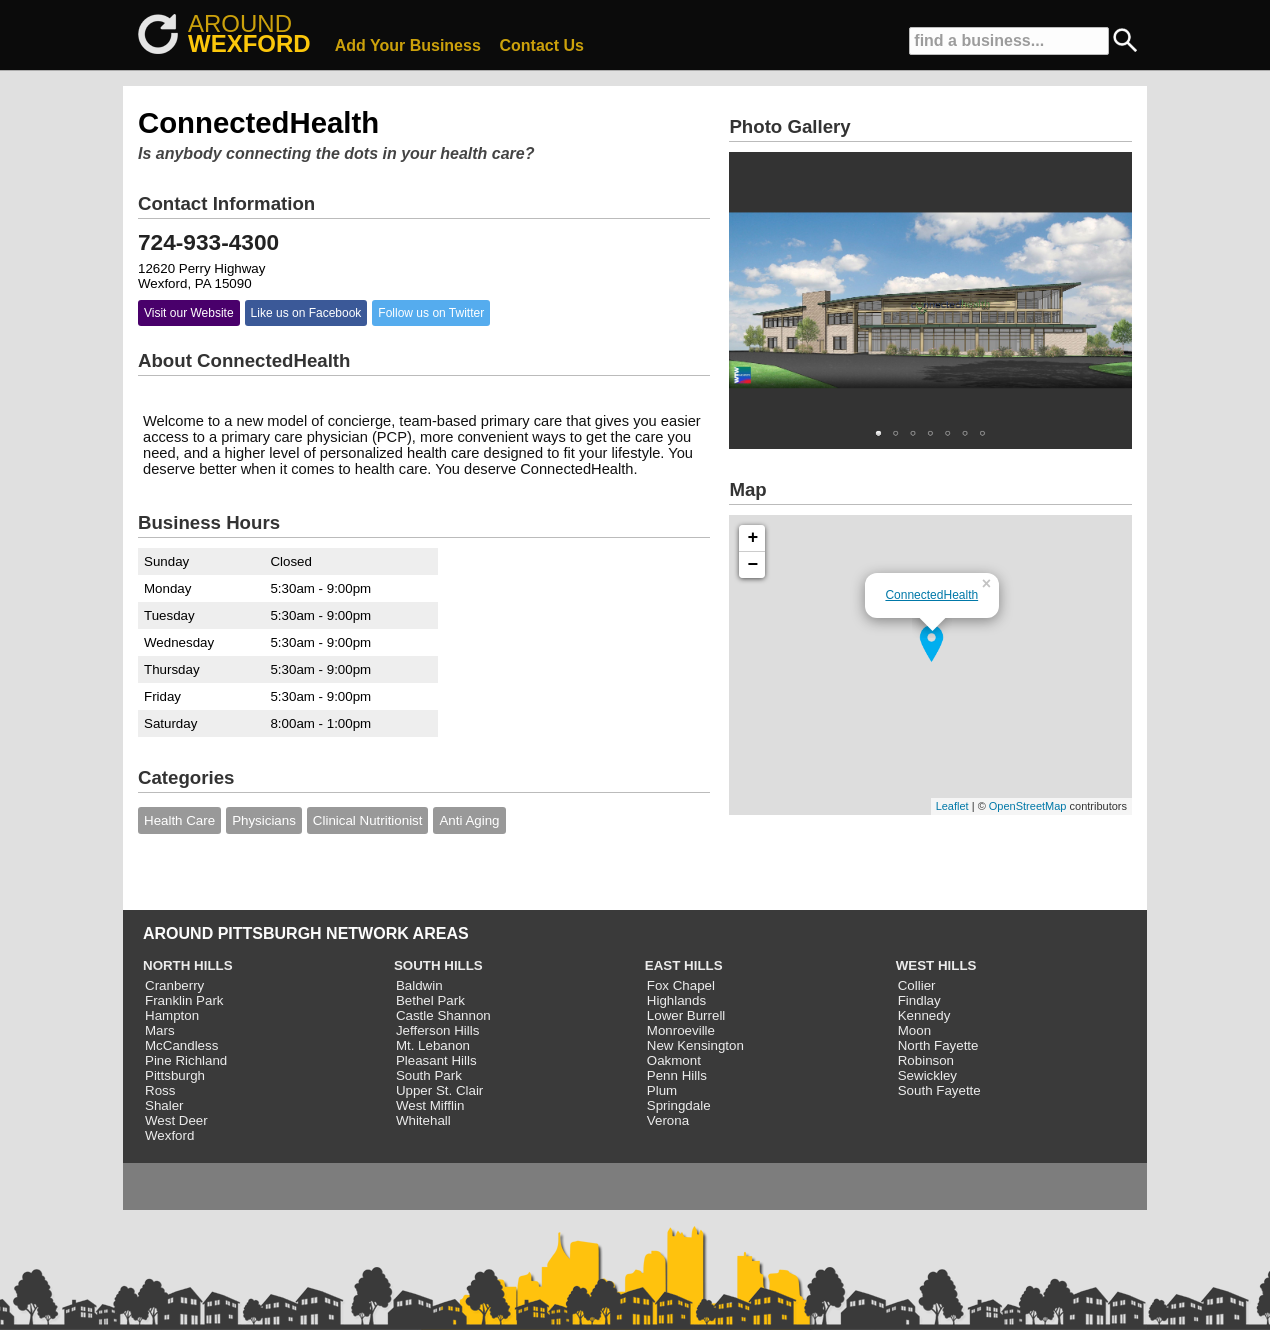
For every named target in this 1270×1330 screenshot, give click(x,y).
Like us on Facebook (306, 313)
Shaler (164, 1105)
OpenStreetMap (1028, 806)
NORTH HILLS (188, 965)
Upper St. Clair (439, 1090)
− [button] (753, 565)
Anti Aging (469, 820)
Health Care (179, 820)
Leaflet (952, 806)
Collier (917, 985)
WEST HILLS (936, 965)
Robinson (926, 1060)
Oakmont (674, 1060)
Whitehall (423, 1120)
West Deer (176, 1120)
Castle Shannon (443, 1015)
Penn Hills (677, 1075)
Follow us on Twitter (431, 313)
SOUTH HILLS (438, 965)
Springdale (679, 1105)
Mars (160, 1030)
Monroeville (681, 1030)
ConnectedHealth (931, 595)
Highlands (676, 1000)
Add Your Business (408, 45)
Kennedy (924, 1015)
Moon (914, 1030)
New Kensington (695, 1045)
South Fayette (939, 1090)
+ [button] (753, 538)
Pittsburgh (175, 1075)
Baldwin (419, 985)
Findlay (919, 1000)
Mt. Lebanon (433, 1045)
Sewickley (927, 1075)
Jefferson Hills (437, 1030)
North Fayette (938, 1045)
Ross (160, 1090)
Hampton (172, 1015)
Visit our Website (189, 313)
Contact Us (542, 45)
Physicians (264, 820)
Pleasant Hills (436, 1060)
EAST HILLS (684, 965)
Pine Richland (186, 1060)
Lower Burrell (686, 1015)
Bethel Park (430, 1000)
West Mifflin (430, 1105)
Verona (668, 1120)
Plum (662, 1090)
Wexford (169, 1135)
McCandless (181, 1045)
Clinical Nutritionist (368, 820)
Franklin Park (184, 1000)
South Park (429, 1075)
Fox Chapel (681, 985)
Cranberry (174, 985)
